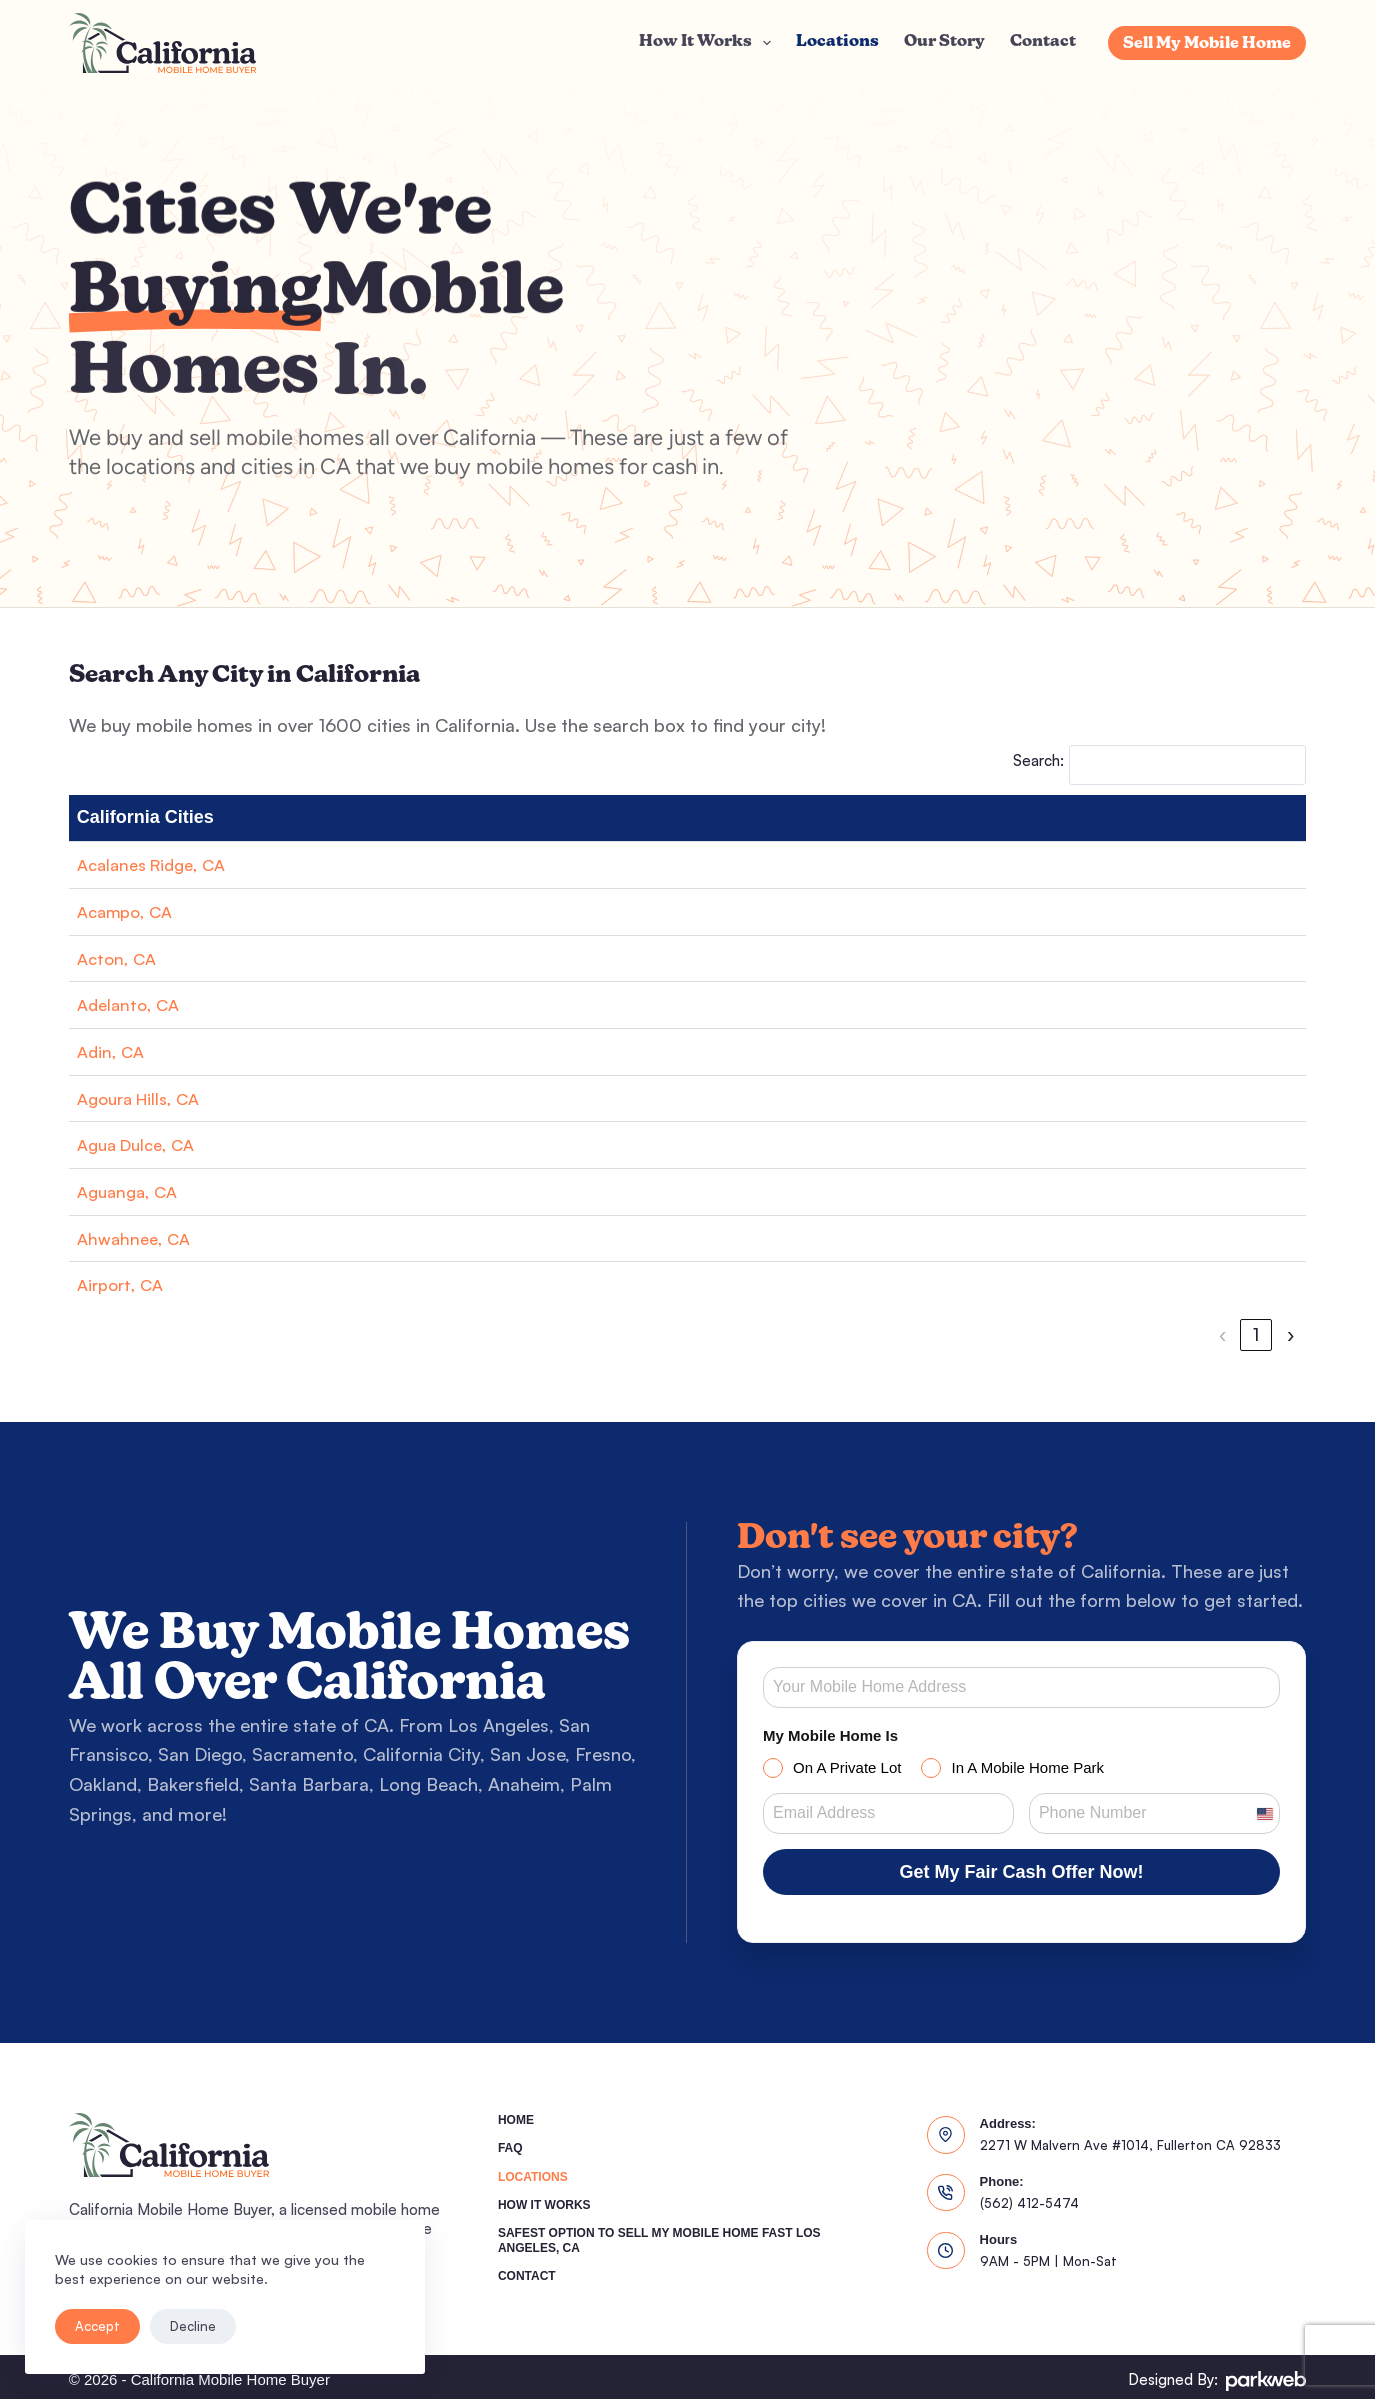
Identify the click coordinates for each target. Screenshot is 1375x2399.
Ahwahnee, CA (137, 1238)
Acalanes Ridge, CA (158, 864)
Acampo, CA (129, 911)
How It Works (709, 43)
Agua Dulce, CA (141, 1144)
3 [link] (1097, 1334)
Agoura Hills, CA (145, 1098)
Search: (1038, 760)
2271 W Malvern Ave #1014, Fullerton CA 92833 (1130, 2138)
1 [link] (1029, 1334)
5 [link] (1165, 1334)
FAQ (510, 2141)
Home (516, 2113)
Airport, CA (123, 1284)
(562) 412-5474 (1029, 2196)
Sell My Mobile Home (1207, 44)
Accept (97, 2326)
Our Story (944, 42)
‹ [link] (995, 1334)
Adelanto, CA (131, 1004)
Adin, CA (113, 1051)
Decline (193, 2326)
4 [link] (1131, 1334)
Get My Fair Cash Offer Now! (1021, 1872)
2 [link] (1063, 1334)
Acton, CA (119, 958)
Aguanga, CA (131, 1191)
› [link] (1290, 1334)
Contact (1043, 42)
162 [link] (1252, 1334)
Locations (837, 42)
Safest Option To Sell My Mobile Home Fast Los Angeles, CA (659, 2234)
